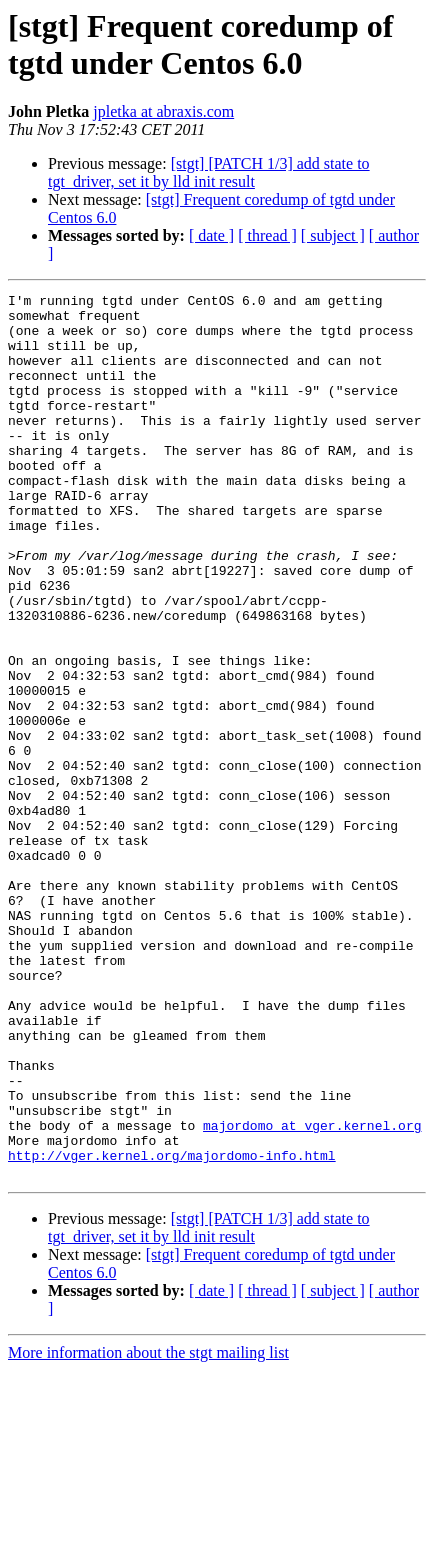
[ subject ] (333, 235)
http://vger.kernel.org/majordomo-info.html (172, 1329)
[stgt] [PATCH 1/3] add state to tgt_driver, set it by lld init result (209, 172)
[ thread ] (267, 235)
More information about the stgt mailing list (148, 1529)
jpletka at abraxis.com (163, 111)
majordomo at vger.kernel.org (312, 1293)
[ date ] (211, 235)
